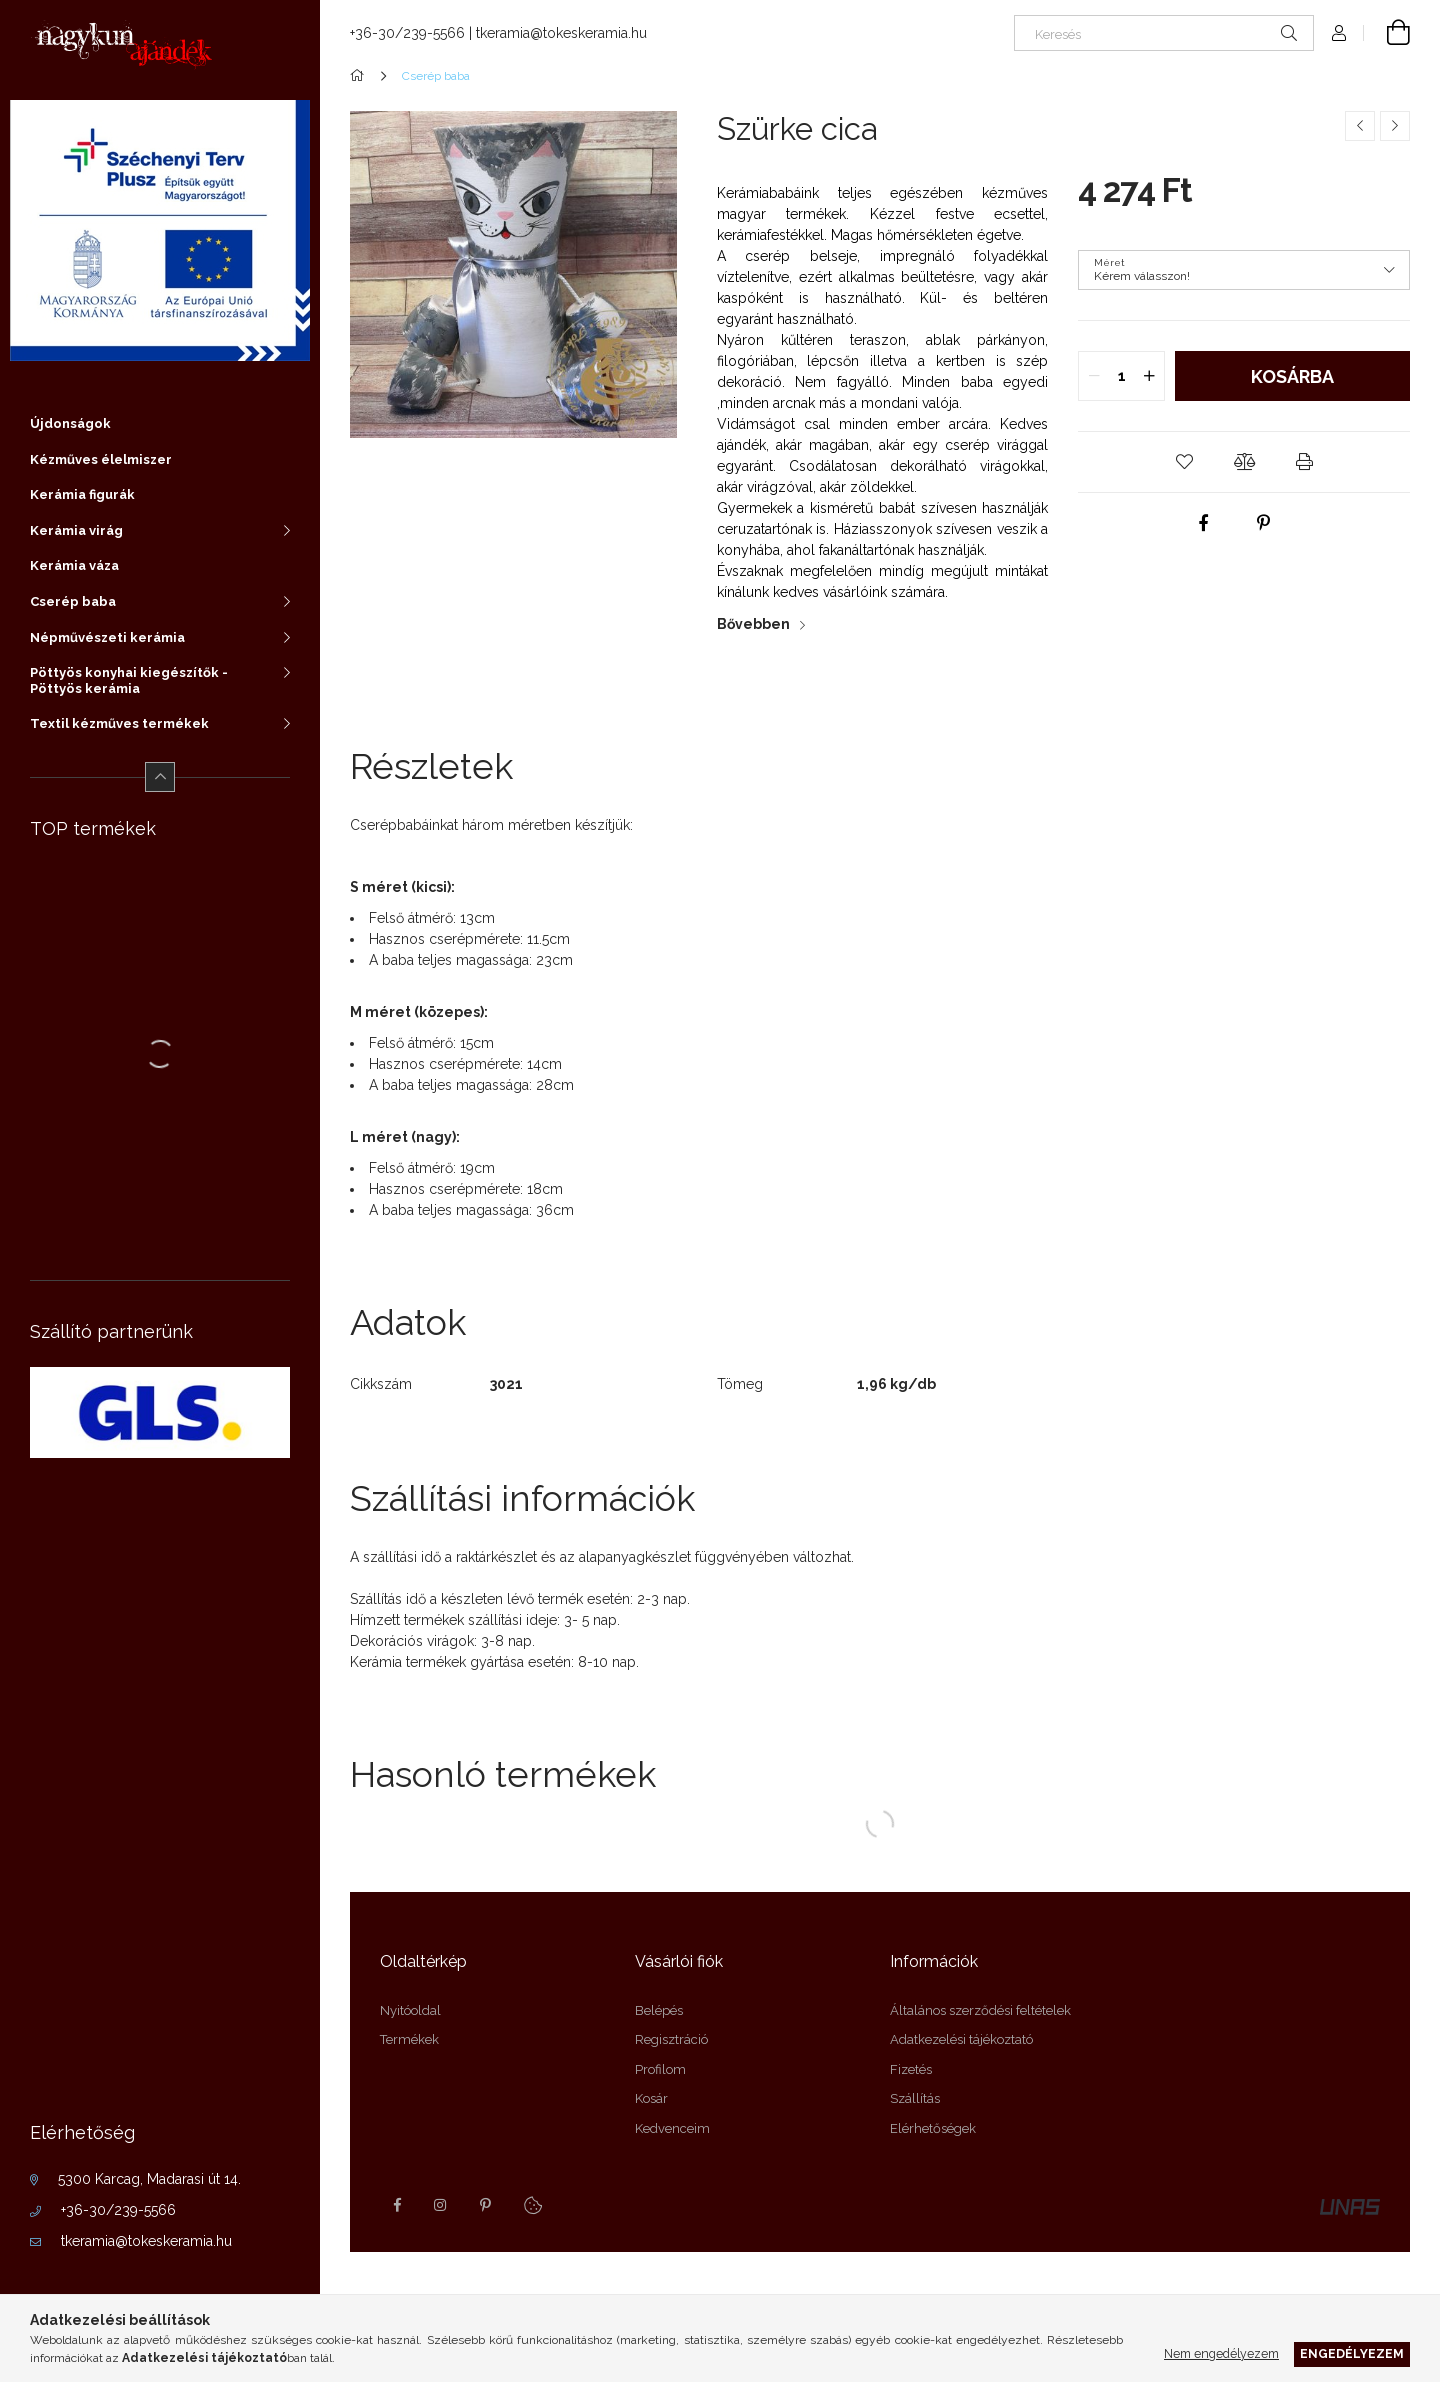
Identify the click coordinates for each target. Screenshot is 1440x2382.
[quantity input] (1121, 376)
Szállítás (915, 2098)
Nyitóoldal (410, 2010)
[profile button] (1339, 33)
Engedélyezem (1352, 2353)
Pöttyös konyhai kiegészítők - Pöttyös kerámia (129, 680)
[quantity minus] (1094, 376)
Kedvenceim (672, 2128)
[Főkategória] (360, 76)
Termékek (409, 2039)
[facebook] (1204, 523)
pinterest (485, 2205)
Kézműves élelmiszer (101, 459)
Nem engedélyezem (1221, 2353)
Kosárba (1292, 376)
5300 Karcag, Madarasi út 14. (149, 2179)
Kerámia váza (74, 565)
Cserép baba (73, 601)
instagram (441, 2205)
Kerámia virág (76, 530)
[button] (1184, 462)
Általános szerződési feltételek (980, 2010)
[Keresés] (1164, 33)
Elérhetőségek (933, 2128)
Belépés (659, 2010)
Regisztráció (671, 2039)
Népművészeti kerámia (107, 637)
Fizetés (911, 2069)
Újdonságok (70, 423)
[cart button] (1387, 33)
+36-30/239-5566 (118, 2210)
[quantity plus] (1149, 376)
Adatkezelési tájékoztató (961, 2039)
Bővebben (753, 624)
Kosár (651, 2098)
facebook (397, 2205)
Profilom (660, 2069)
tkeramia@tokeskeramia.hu (146, 2241)
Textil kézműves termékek (119, 723)
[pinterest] (1264, 523)
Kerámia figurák (82, 494)
